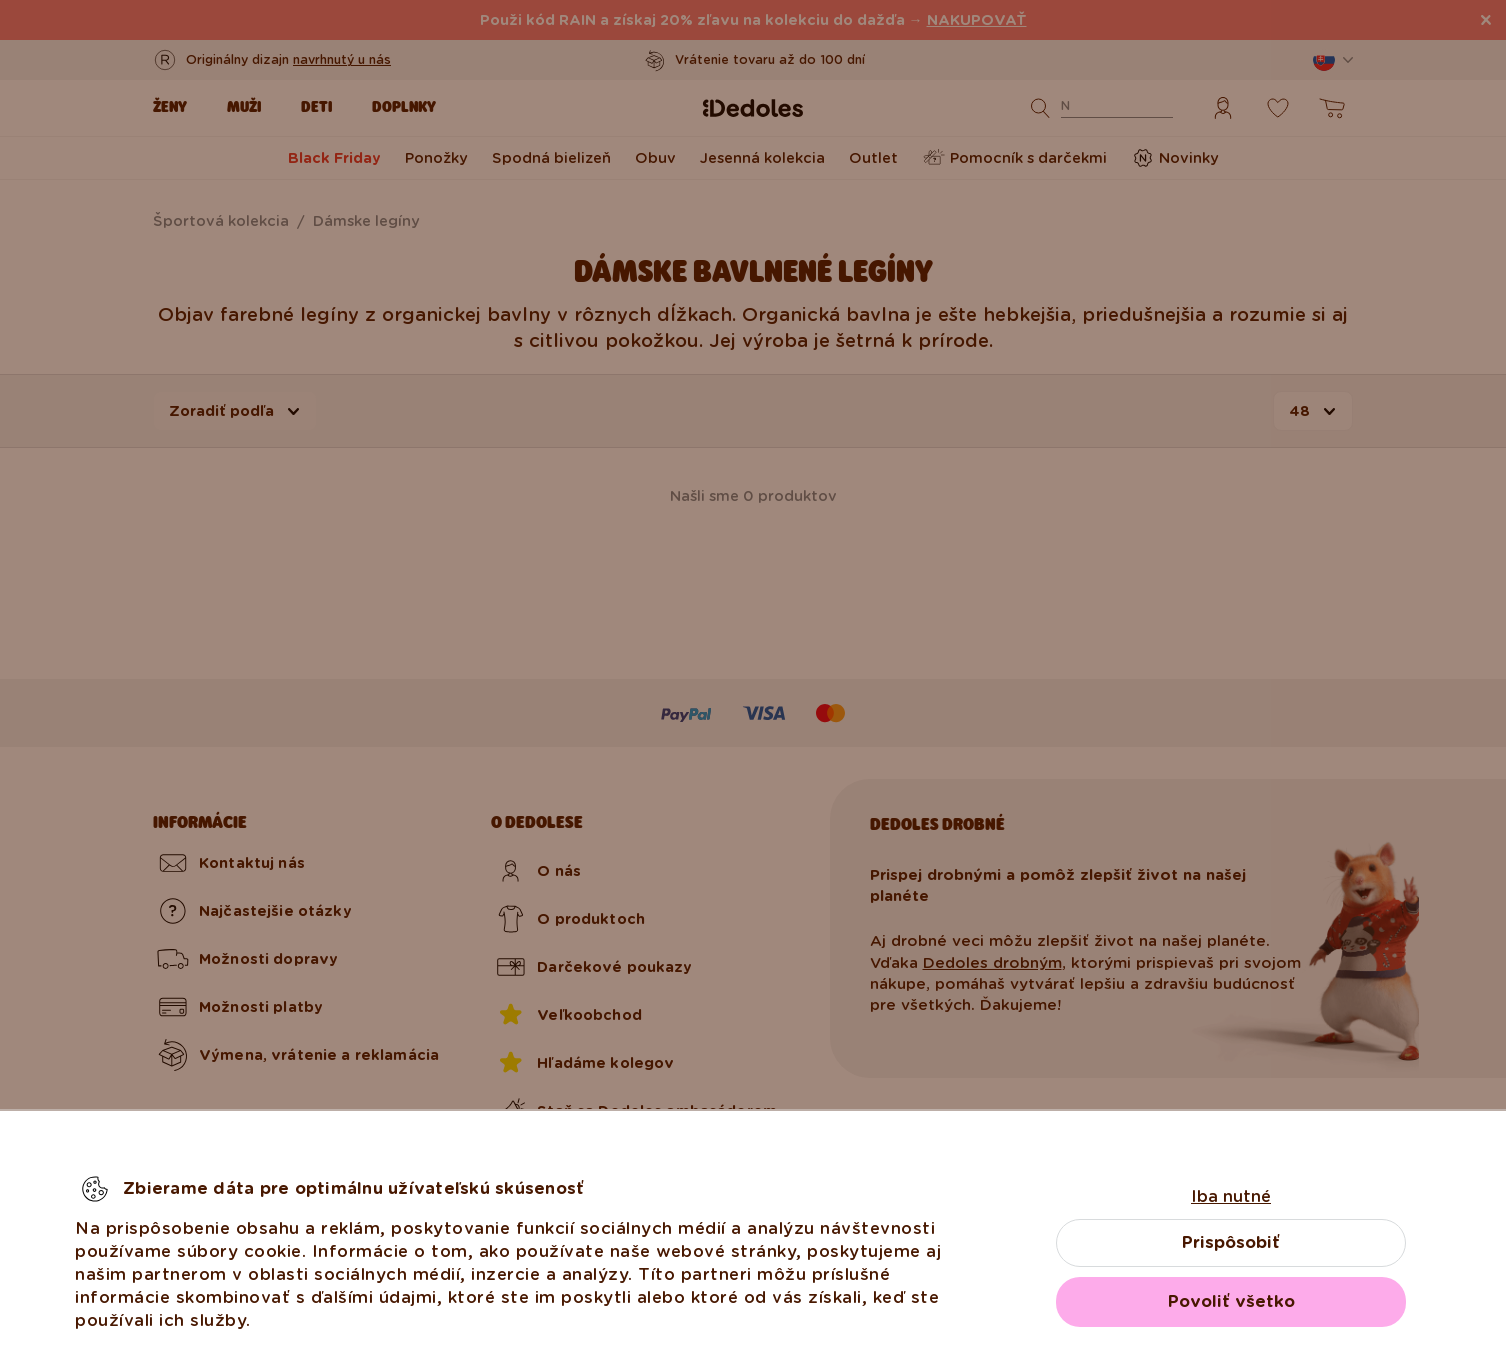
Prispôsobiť (1231, 1242)
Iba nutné (1231, 1196)
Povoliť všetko (1231, 1301)
